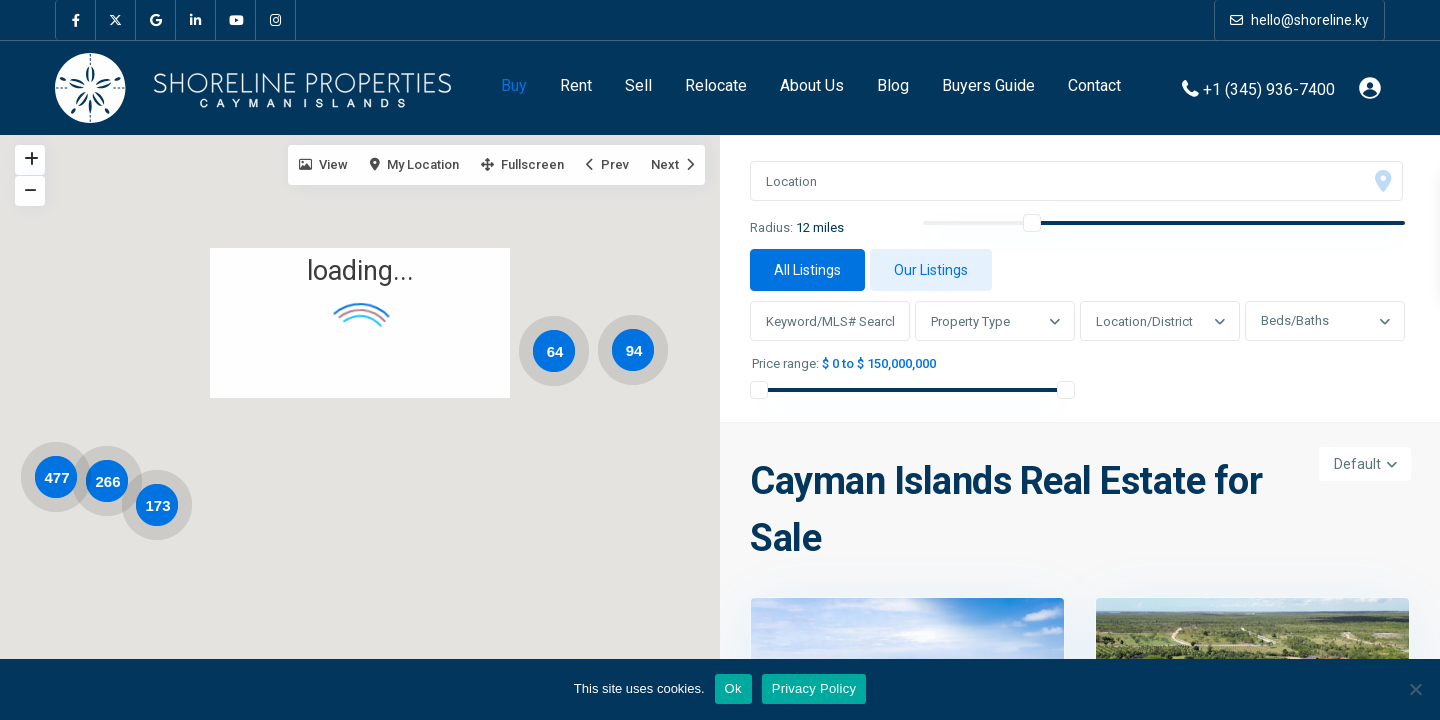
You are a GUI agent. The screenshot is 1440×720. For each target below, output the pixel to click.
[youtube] (236, 20)
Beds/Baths (1295, 320)
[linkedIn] (196, 20)
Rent (576, 85)
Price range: (785, 364)
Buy (514, 85)
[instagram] (276, 20)
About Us (812, 85)
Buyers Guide (988, 85)
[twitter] (116, 20)
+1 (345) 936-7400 (1269, 88)
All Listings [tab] (807, 270)
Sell (638, 85)
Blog (893, 85)
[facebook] (76, 20)
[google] (156, 20)
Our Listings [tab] (931, 270)
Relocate (716, 85)
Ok (733, 688)
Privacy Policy (814, 688)
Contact (1094, 85)
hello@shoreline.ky (1299, 20)
